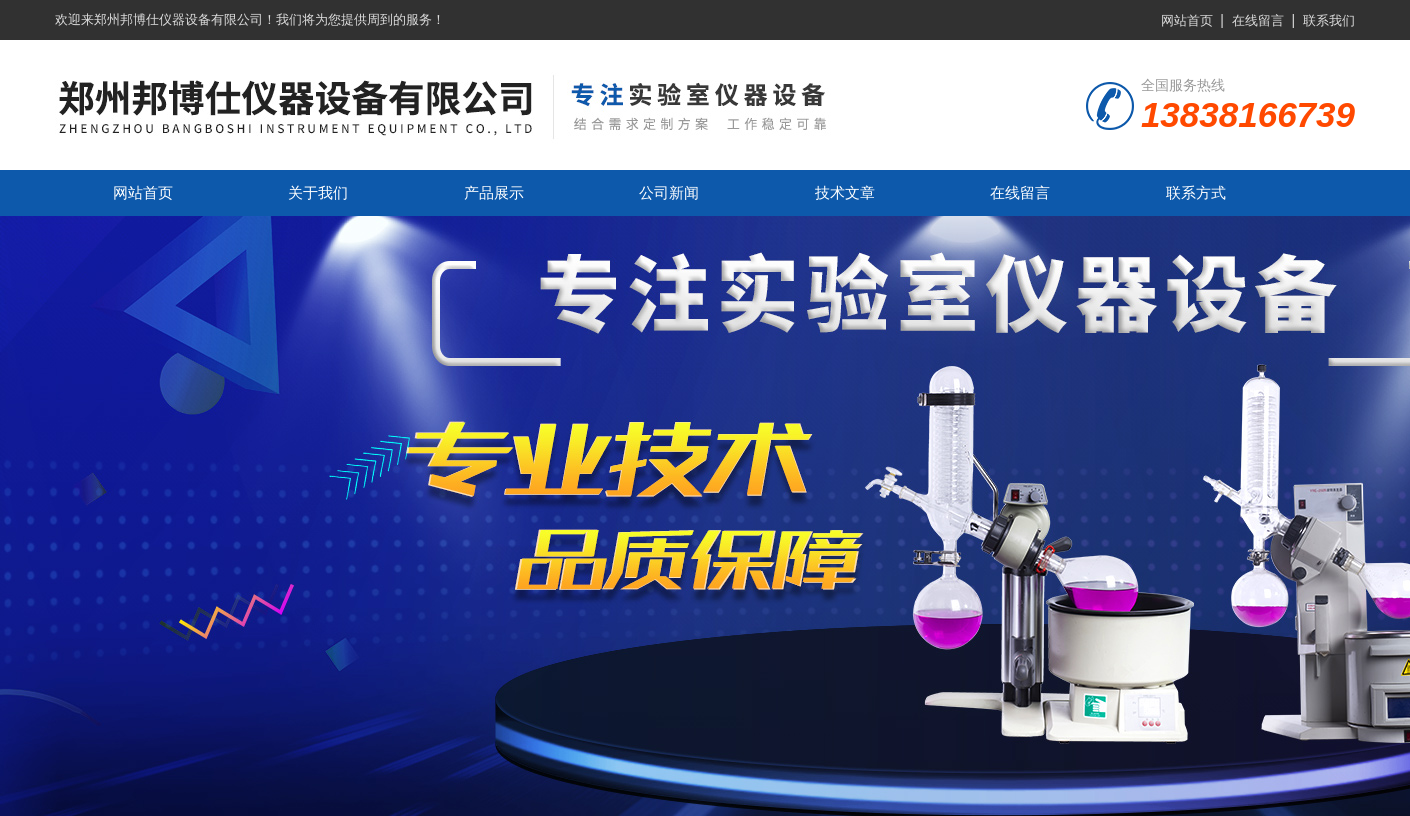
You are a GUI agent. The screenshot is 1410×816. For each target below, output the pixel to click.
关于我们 (318, 192)
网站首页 (1187, 20)
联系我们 (1329, 20)
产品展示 (494, 192)
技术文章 (845, 192)
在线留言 (1258, 20)
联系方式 (1196, 192)
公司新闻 (669, 192)
